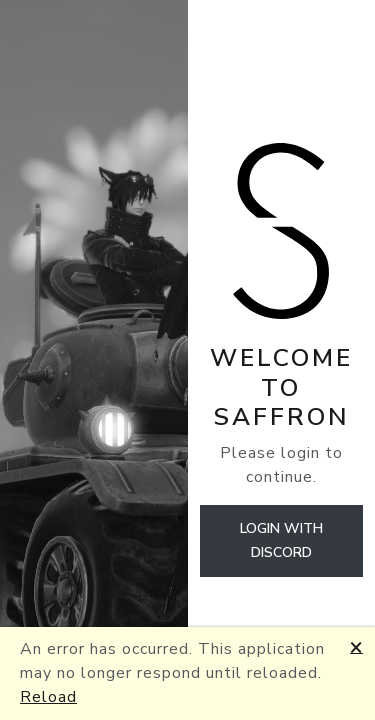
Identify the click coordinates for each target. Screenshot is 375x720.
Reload (48, 697)
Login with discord (281, 540)
